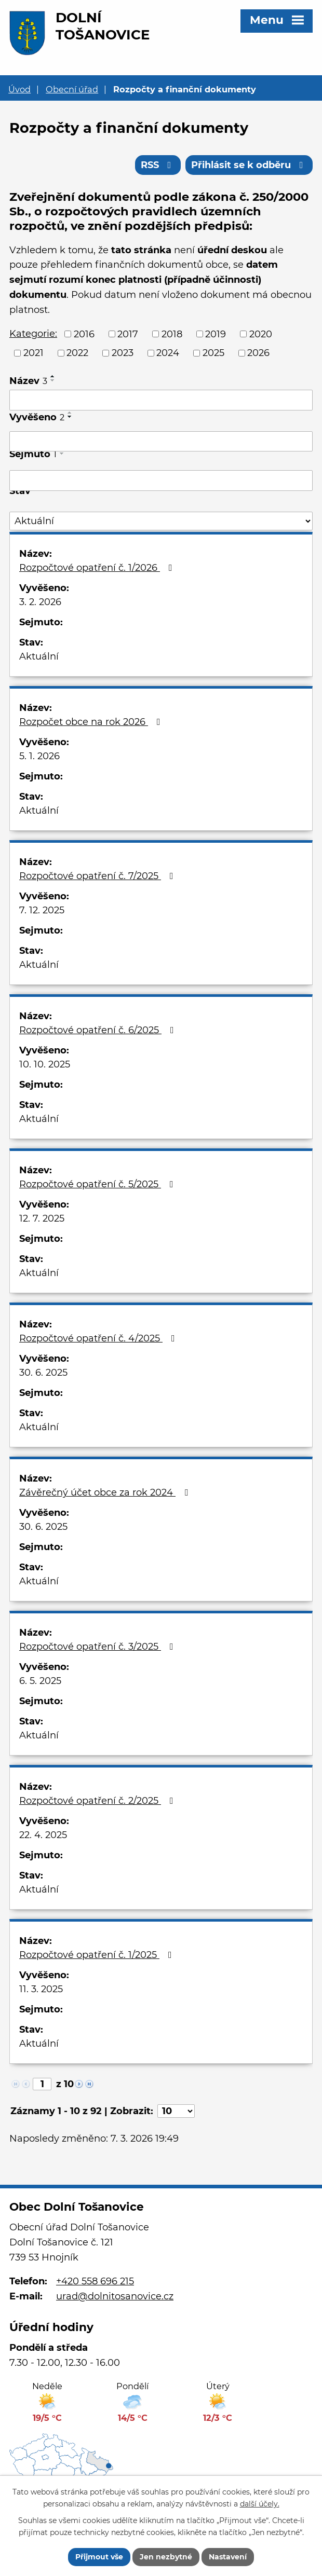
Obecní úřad (72, 89)
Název (28, 381)
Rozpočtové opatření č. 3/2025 (98, 1646)
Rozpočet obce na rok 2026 (92, 722)
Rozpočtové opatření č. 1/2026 (98, 567)
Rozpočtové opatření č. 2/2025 (98, 1800)
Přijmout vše (99, 2556)
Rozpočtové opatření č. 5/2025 (98, 1184)
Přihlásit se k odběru (249, 165)
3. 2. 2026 (40, 602)
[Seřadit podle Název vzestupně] (53, 376)
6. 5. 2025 (40, 1681)
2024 (167, 353)
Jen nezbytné (166, 2556)
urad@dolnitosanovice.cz (114, 2296)
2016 (84, 333)
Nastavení (228, 2556)
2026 (258, 353)
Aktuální (39, 656)
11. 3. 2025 (41, 1989)
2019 (215, 333)
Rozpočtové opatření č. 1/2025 (97, 1955)
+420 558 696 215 (95, 2281)
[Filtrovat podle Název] (161, 400)
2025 (213, 353)
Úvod (19, 89)
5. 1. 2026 (39, 756)
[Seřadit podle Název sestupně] (53, 380)
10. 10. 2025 (44, 1064)
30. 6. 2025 (43, 1372)
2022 (77, 353)
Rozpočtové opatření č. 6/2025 (98, 1030)
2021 (33, 353)
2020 (260, 333)
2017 (127, 333)
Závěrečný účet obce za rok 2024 (105, 1492)
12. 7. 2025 (41, 1218)
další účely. (259, 2504)
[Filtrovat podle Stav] (161, 521)
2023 (122, 353)
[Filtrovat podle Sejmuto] (161, 480)
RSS (158, 165)
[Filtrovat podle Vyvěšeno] (161, 441)
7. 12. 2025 (41, 910)
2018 (172, 333)
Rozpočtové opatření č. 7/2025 (98, 876)
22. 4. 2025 (43, 1835)
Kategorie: (33, 333)
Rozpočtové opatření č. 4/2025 (99, 1338)
